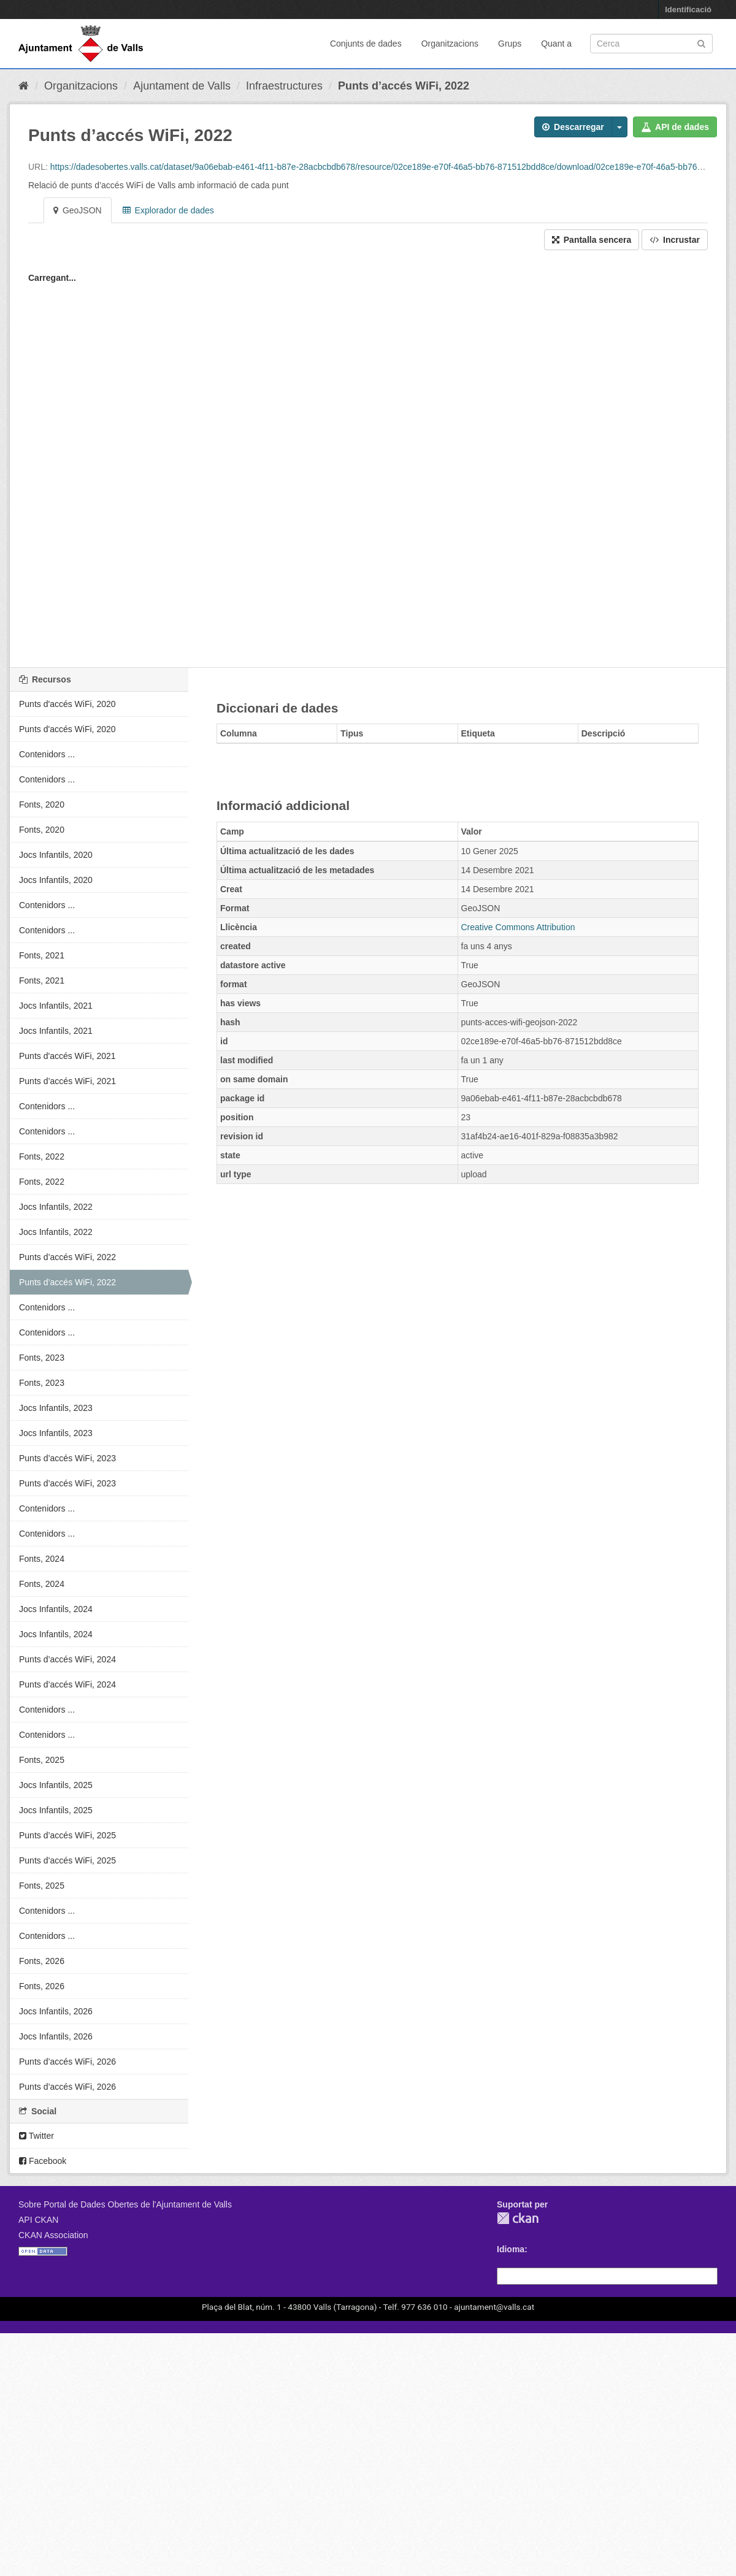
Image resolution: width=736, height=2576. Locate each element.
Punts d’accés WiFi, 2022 (403, 86)
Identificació (688, 9)
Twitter (36, 2136)
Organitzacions (449, 43)
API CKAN (38, 2220)
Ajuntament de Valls (182, 86)
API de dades (675, 127)
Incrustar (675, 240)
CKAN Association (53, 2235)
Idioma (510, 2249)
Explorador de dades (168, 210)
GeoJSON (77, 210)
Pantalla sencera (591, 240)
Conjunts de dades (366, 43)
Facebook (42, 2161)
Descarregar (573, 127)
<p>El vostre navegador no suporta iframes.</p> (368, 465)
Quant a (556, 43)
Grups (509, 43)
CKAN (518, 2218)
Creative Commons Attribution (518, 927)
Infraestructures (284, 86)
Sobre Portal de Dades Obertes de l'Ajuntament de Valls (125, 2204)
